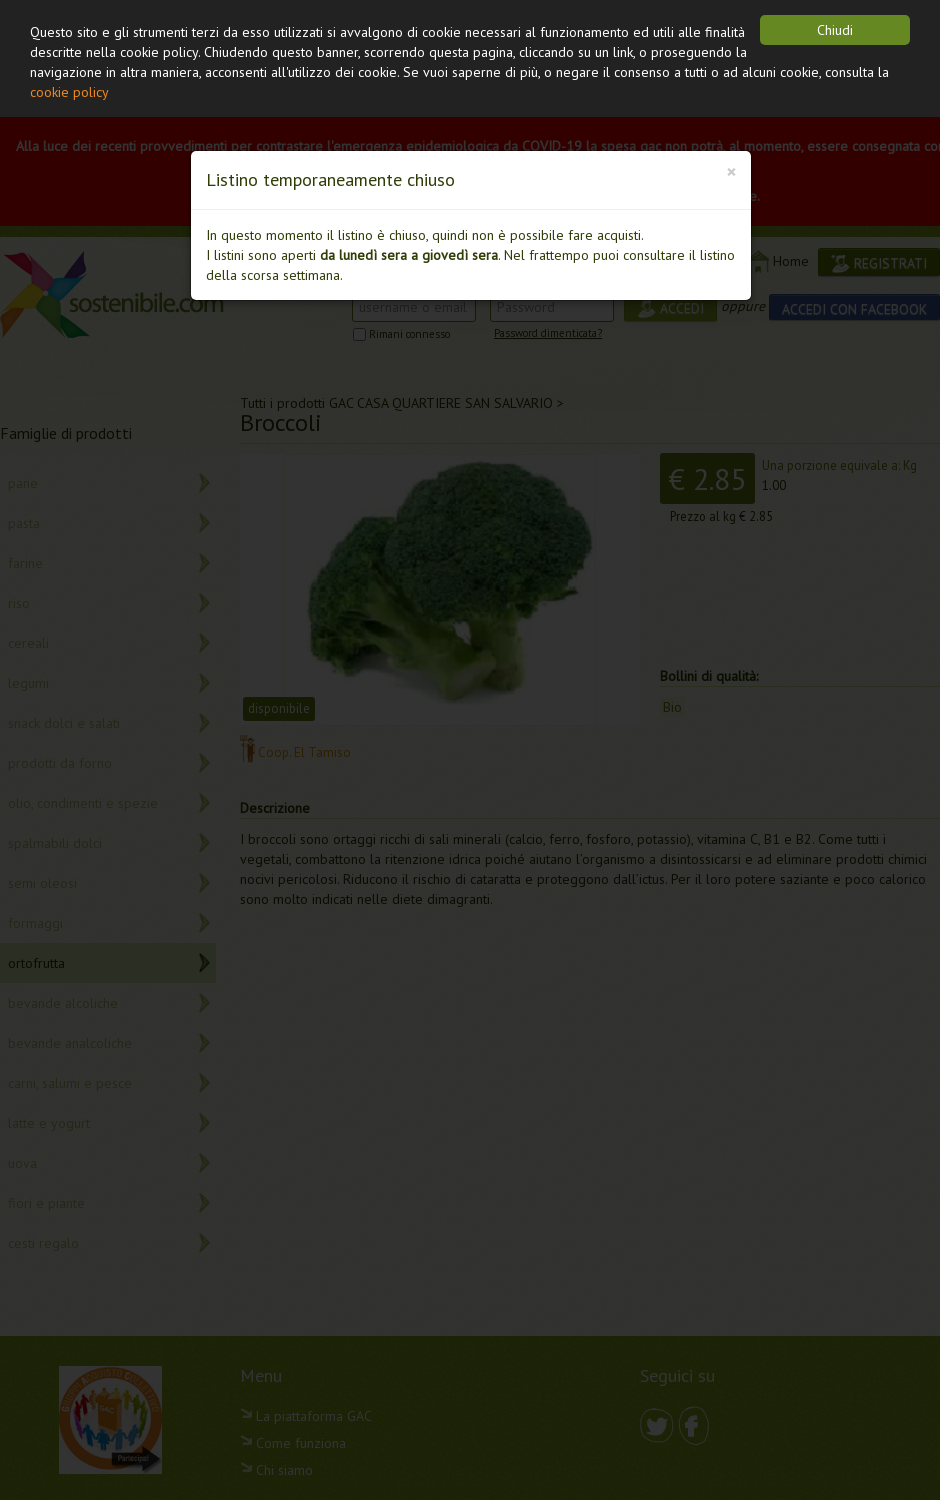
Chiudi (835, 30)
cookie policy (69, 92)
